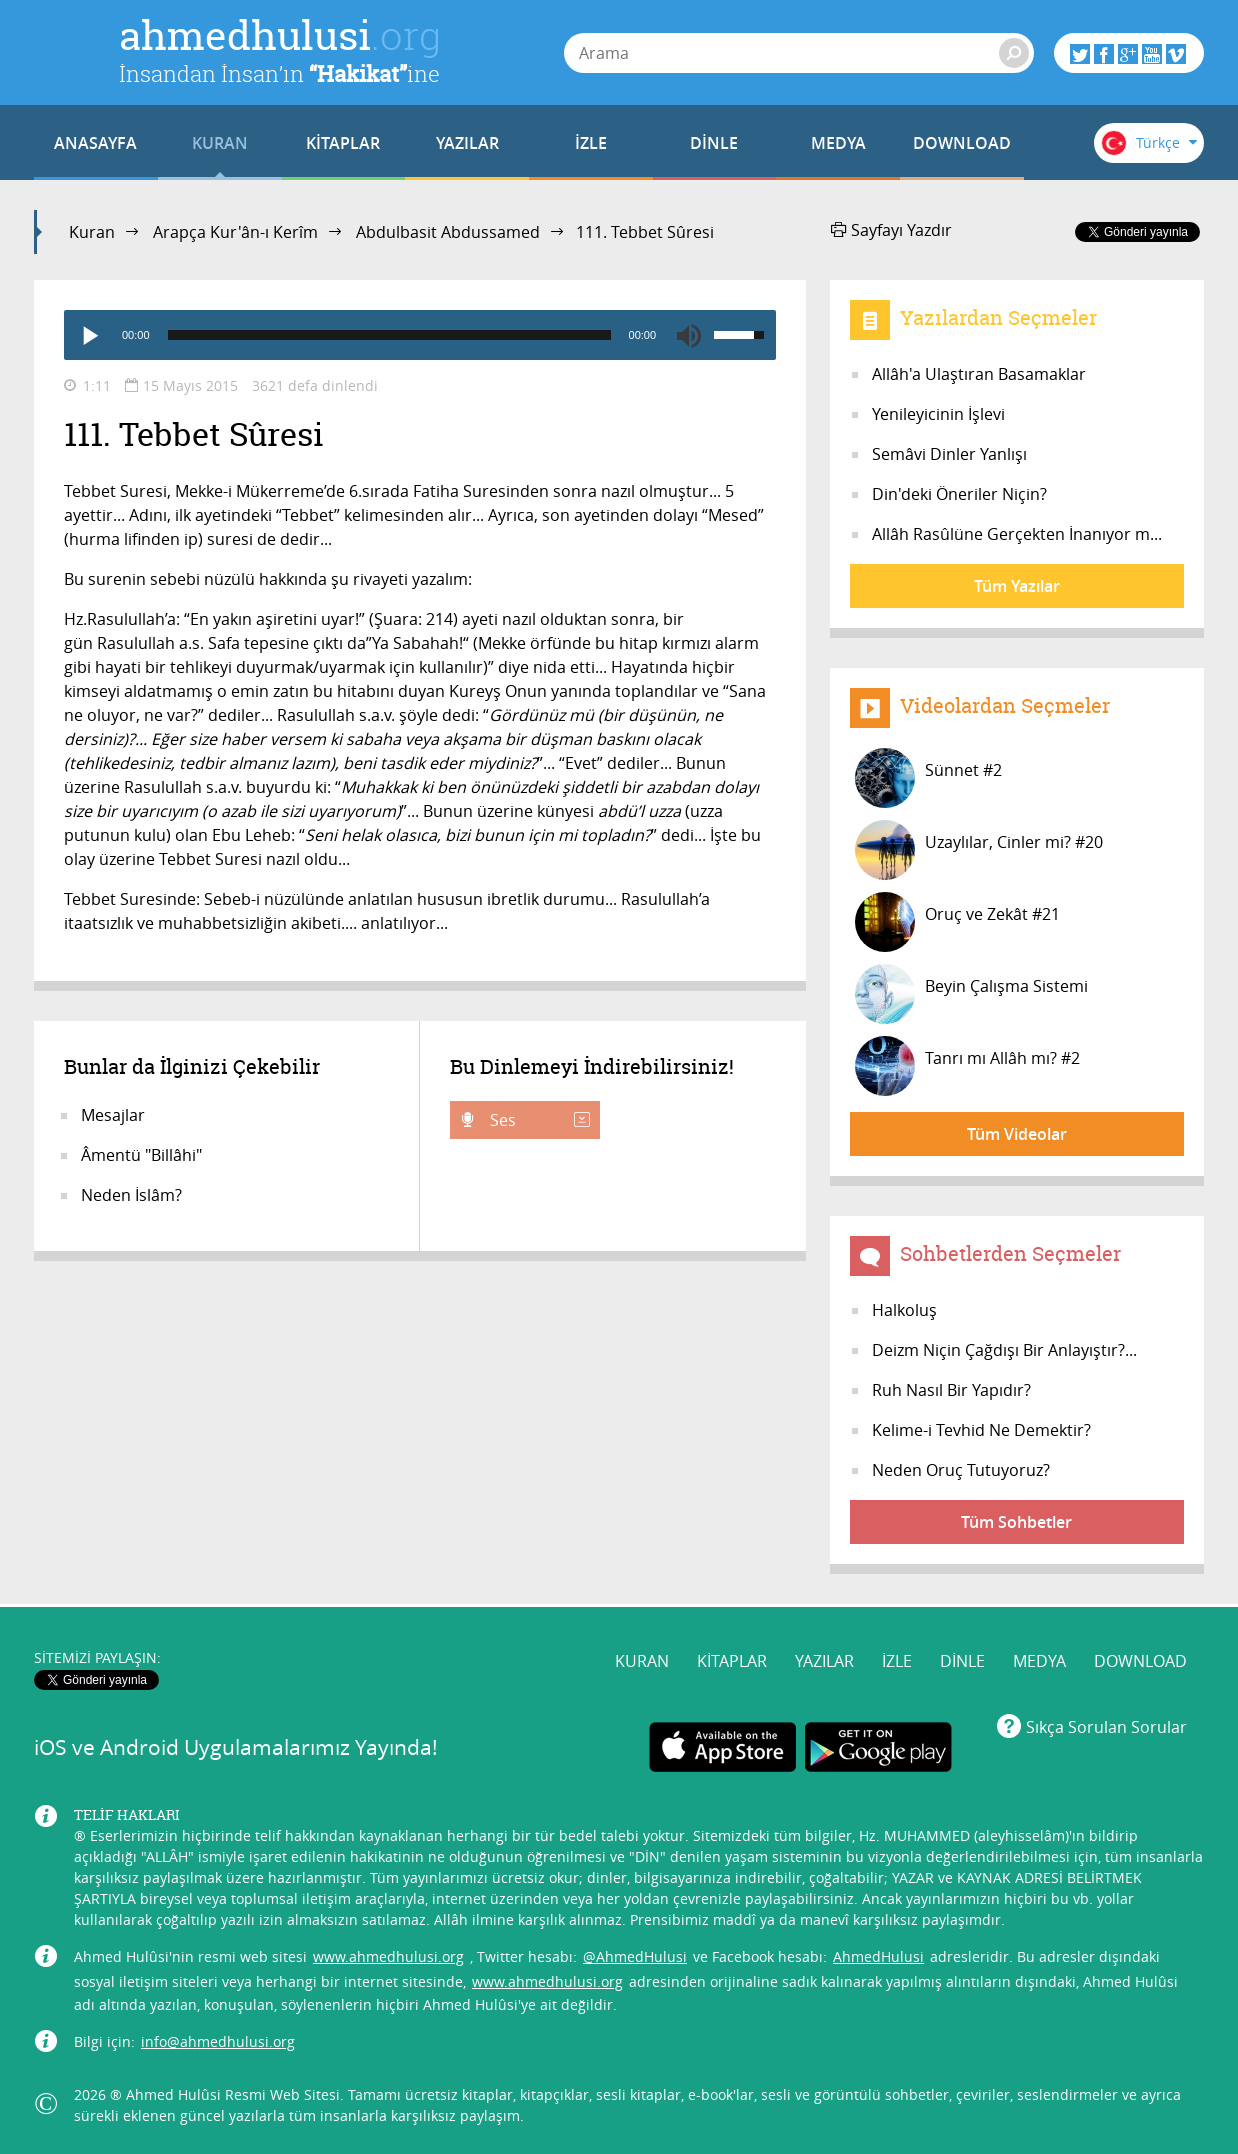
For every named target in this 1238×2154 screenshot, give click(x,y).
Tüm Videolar (1017, 1134)
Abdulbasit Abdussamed (448, 232)
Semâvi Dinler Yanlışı (949, 454)
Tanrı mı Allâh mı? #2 (967, 1066)
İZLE (591, 143)
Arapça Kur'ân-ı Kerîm (235, 232)
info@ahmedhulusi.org (218, 2041)
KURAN (220, 143)
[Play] (89, 335)
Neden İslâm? (131, 1195)
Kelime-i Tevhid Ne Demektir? (981, 1430)
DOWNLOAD (962, 143)
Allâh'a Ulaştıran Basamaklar (979, 374)
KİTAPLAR (343, 143)
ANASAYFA (95, 143)
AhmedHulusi (878, 1956)
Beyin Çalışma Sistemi (971, 994)
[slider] (389, 335)
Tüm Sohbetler (1016, 1522)
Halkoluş (904, 1310)
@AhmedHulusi (635, 1956)
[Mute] (689, 335)
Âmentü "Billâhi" (141, 1155)
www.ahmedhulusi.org (388, 1956)
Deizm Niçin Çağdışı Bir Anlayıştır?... (1004, 1350)
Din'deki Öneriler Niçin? (959, 494)
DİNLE (714, 143)
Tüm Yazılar (1017, 586)
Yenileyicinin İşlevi (938, 414)
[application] (420, 335)
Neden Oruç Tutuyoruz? (961, 1470)
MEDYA (838, 143)
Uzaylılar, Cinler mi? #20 (979, 850)
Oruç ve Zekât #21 (957, 922)
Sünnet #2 (928, 778)
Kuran (92, 232)
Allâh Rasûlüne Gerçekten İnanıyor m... (1017, 534)
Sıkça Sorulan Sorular (1106, 1727)
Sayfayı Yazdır (891, 230)
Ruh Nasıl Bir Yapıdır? (951, 1390)
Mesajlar (113, 1115)
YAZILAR (467, 143)
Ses (538, 1120)
